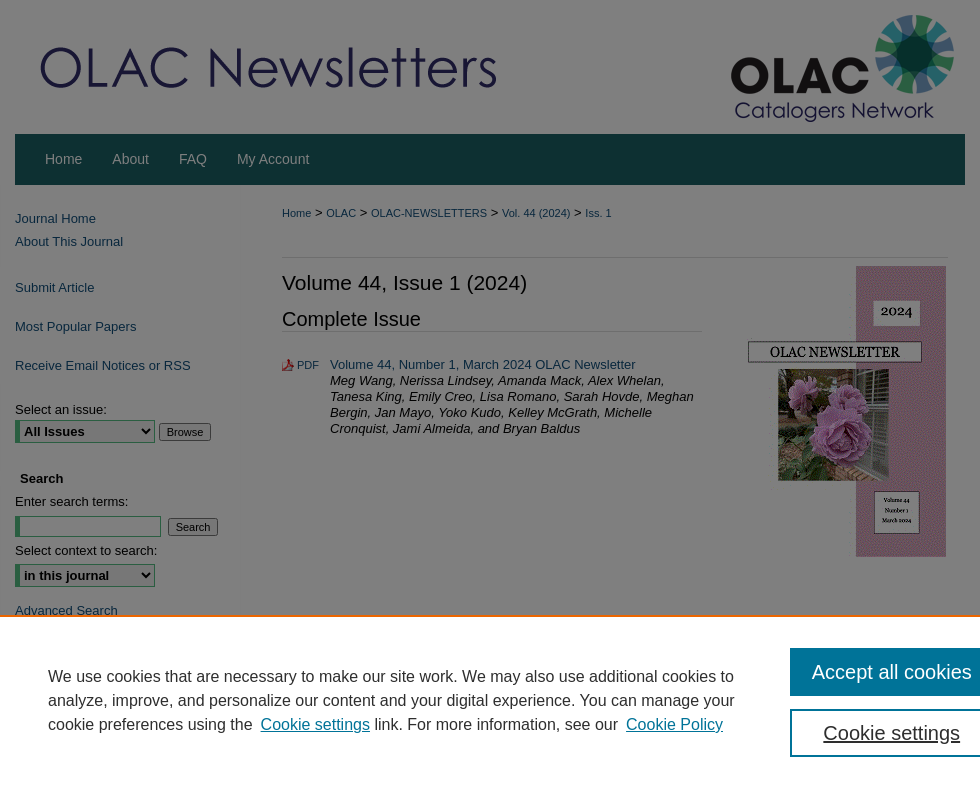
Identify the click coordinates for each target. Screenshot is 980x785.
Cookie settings (315, 724)
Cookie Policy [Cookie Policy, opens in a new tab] (674, 724)
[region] (490, 700)
